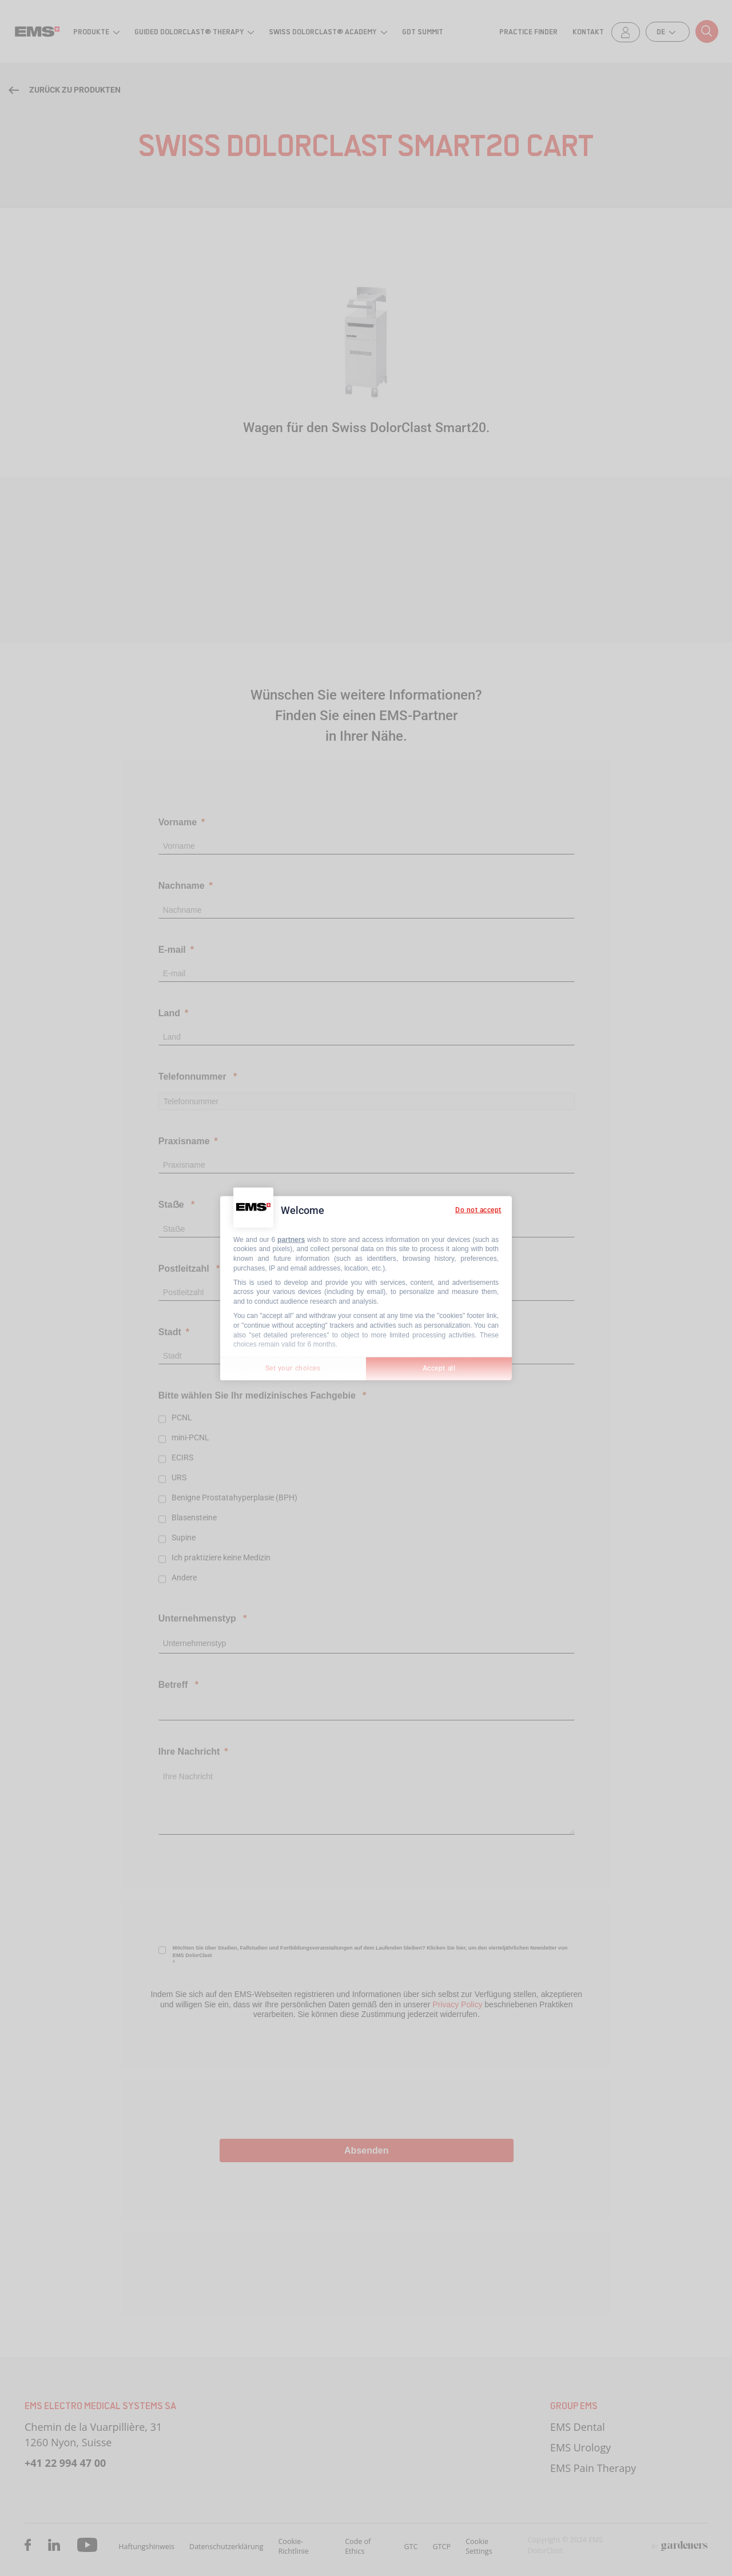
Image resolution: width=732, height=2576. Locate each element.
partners (291, 1239)
